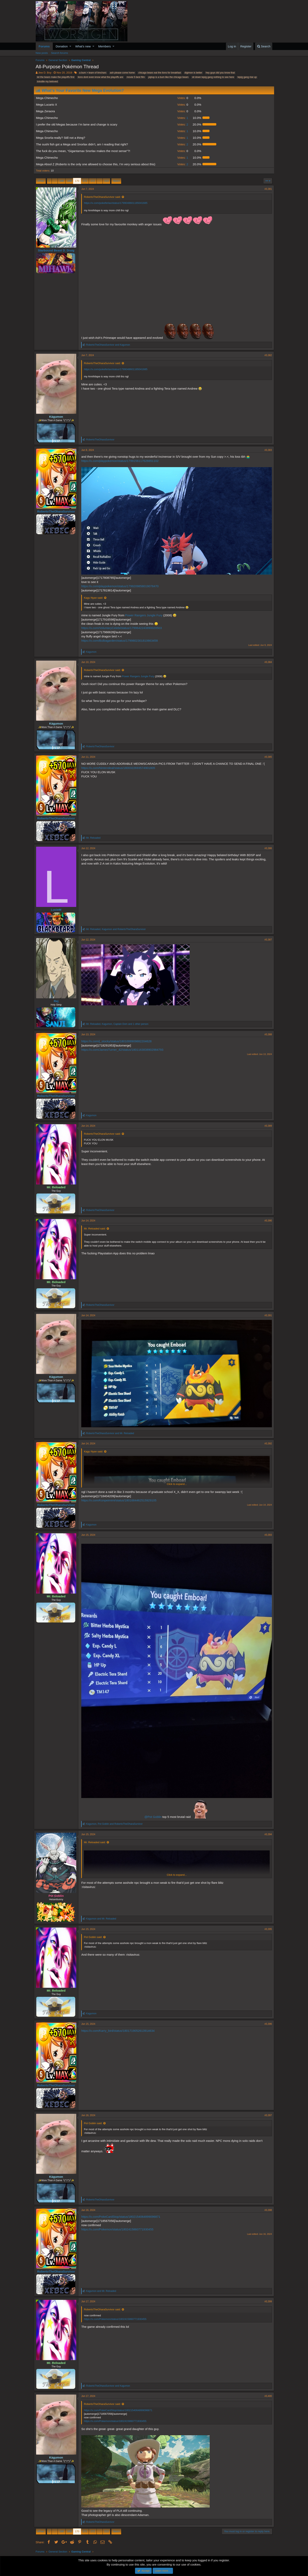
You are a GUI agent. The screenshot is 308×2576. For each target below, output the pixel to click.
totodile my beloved (47, 81)
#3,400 (266, 2387)
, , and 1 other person (119, 1022)
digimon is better (193, 72)
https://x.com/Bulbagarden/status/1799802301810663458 (121, 638)
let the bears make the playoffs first (55, 77)
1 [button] (182, 117)
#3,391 (266, 1313)
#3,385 (266, 755)
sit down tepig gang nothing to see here (213, 77)
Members (104, 46)
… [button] (54, 180)
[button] (70, 46)
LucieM (58, 908)
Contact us (211, 2552)
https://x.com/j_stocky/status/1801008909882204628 (118, 1039)
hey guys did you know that (220, 72)
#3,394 (266, 1826)
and (110, 344)
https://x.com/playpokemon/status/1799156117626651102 (121, 461)
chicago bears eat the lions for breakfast (159, 72)
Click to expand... (177, 1480)
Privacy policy (249, 2552)
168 (61, 180)
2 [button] (182, 124)
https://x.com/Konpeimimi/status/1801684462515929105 (120, 1496)
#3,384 (266, 660)
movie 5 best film (136, 77)
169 (69, 180)
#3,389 (266, 1124)
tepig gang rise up (247, 77)
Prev (41, 180)
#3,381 (266, 189)
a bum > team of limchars (92, 72)
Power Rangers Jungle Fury (145, 613)
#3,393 (266, 1531)
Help (263, 2552)
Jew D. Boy (44, 72)
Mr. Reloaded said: (96, 1226)
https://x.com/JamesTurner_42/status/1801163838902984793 (124, 1047)
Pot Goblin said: (95, 1928)
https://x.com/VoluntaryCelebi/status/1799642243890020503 (123, 626)
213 (106, 180)
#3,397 (266, 2107)
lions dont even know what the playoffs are (100, 77)
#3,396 (266, 2015)
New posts (42, 52)
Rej (57, 999)
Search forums (59, 52)
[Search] (263, 46)
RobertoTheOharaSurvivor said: (104, 196)
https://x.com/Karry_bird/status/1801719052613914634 (119, 2022)
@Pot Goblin (153, 1808)
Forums (44, 46)
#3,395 (266, 1920)
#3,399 (266, 2293)
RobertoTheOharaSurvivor (58, 511)
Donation (62, 46)
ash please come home (122, 72)
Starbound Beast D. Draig (58, 250)
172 (92, 180)
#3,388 (266, 1032)
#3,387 (266, 937)
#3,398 (266, 2201)
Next (115, 180)
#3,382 (266, 355)
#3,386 (266, 846)
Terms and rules (229, 2552)
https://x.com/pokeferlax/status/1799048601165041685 (117, 202)
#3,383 (266, 450)
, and (117, 927)
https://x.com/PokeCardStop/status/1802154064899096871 (122, 2208)
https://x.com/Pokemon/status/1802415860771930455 (119, 2221)
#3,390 (266, 1218)
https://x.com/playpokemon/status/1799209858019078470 (121, 584)
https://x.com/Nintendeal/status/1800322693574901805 (120, 766)
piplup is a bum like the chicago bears (168, 77)
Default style (45, 2552)
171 (85, 180)
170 (77, 180)
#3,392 (266, 1440)
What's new (83, 46)
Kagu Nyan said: (95, 595)
